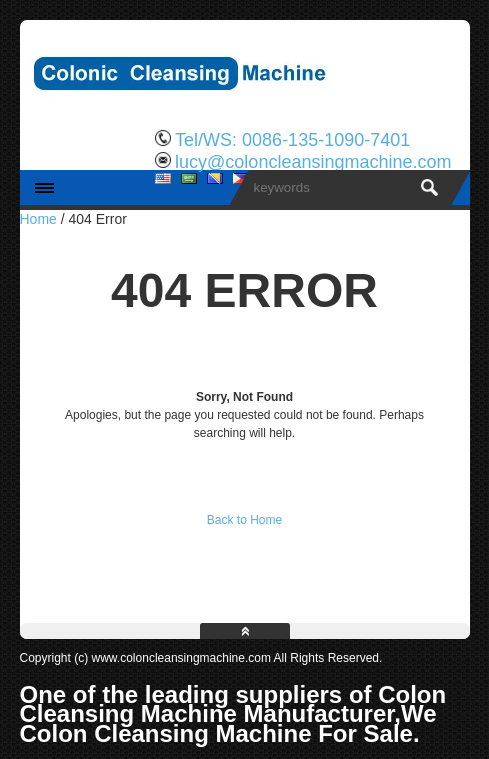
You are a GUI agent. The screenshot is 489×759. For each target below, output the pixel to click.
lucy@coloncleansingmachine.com (313, 162)
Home (38, 219)
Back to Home (244, 520)
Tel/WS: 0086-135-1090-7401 (292, 140)
